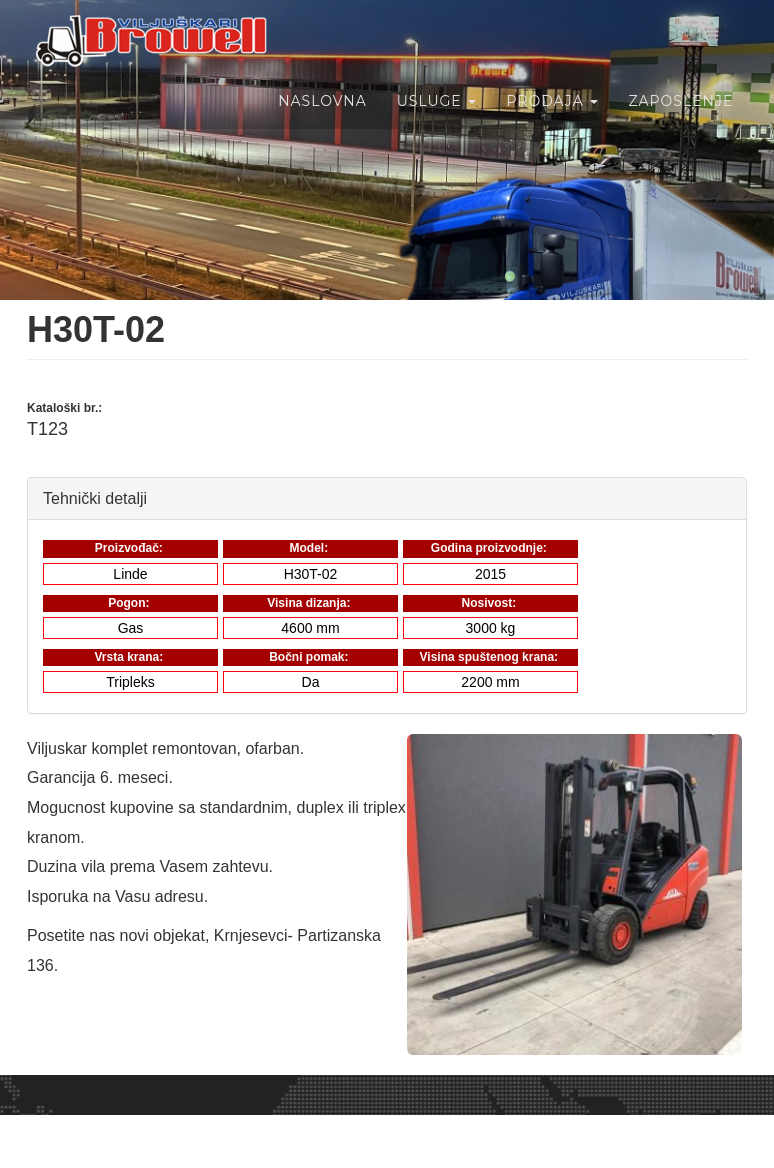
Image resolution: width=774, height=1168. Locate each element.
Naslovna (321, 123)
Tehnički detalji (95, 497)
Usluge (435, 123)
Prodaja (551, 123)
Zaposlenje (679, 123)
